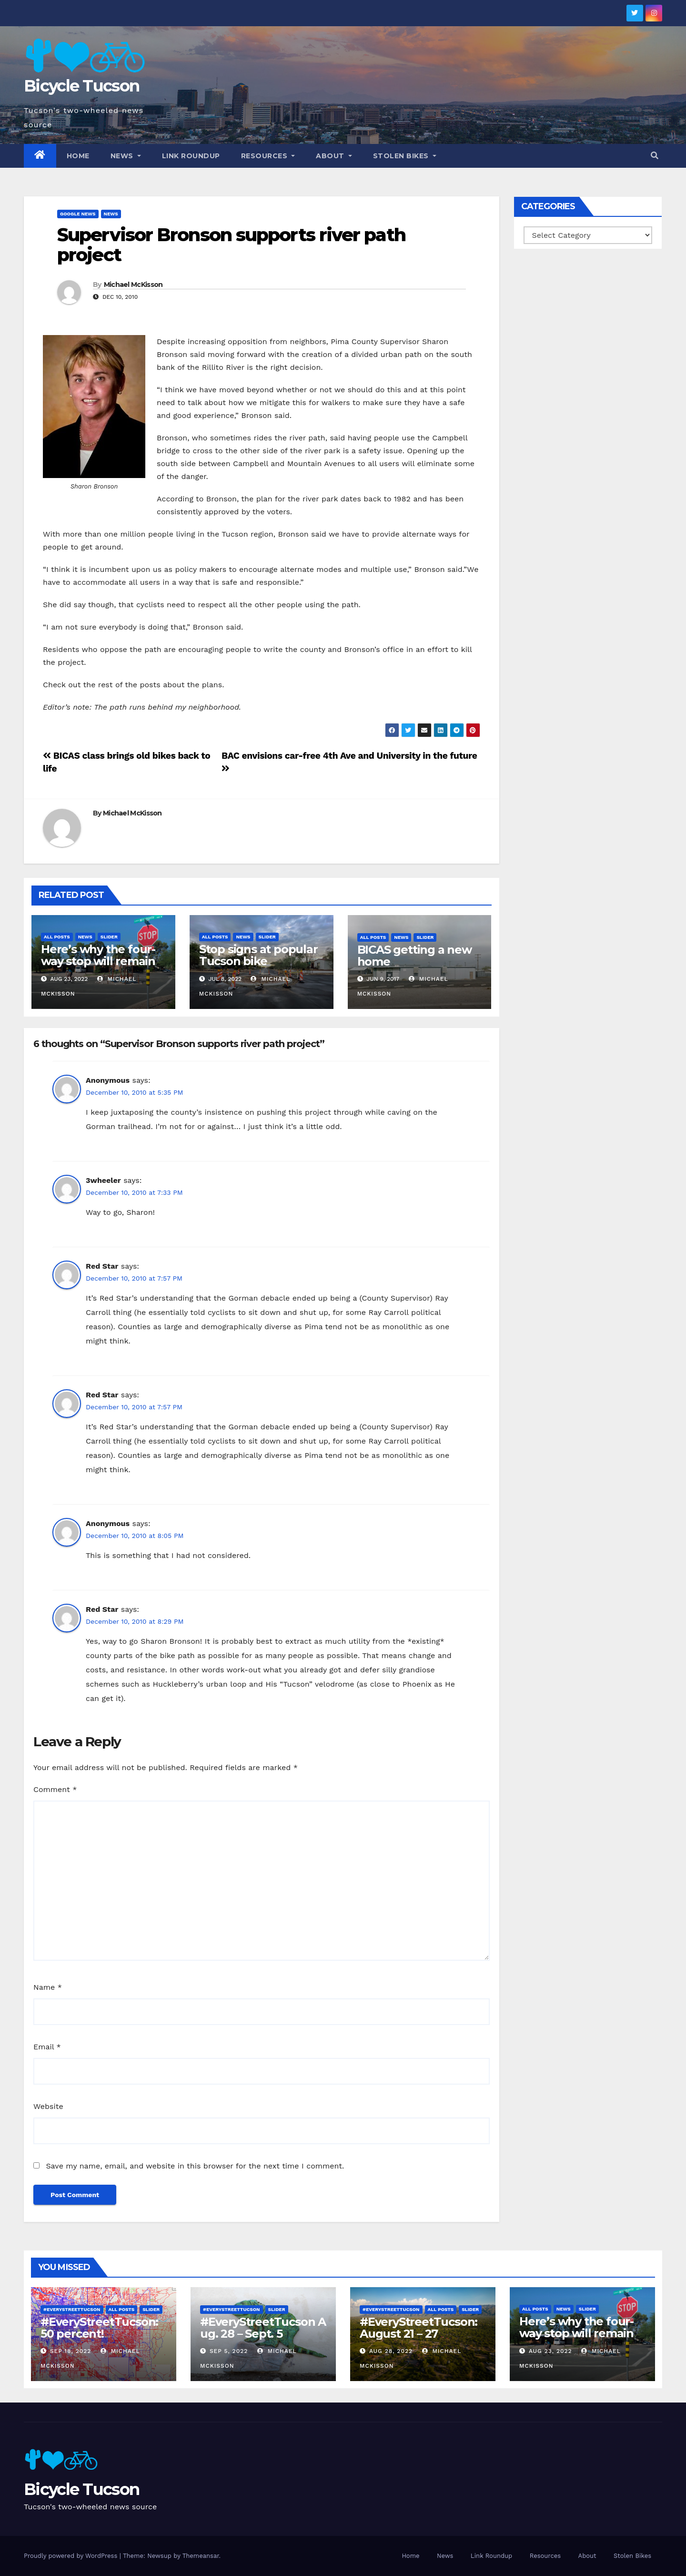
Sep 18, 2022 (70, 2351)
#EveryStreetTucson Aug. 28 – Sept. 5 (263, 2328)
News (126, 156)
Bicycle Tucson (81, 86)
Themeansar (200, 2555)
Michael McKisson (133, 284)
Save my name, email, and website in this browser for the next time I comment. (195, 2165)
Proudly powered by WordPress (72, 2555)
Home (78, 156)
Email (47, 2046)
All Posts (57, 936)
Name (47, 1987)
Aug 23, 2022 (550, 2351)
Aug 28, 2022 (391, 2351)
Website (48, 2106)
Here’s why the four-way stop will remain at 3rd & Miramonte (98, 961)
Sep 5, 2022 (229, 2351)
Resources (268, 156)
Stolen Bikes (404, 156)
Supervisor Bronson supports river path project (231, 245)
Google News (78, 213)
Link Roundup (191, 156)
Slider (109, 936)
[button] (654, 155)
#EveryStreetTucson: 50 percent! (99, 2328)
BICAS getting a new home (414, 955)
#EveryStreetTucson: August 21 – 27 (418, 2328)
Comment (55, 1789)
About (334, 156)
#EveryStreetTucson (72, 2309)
